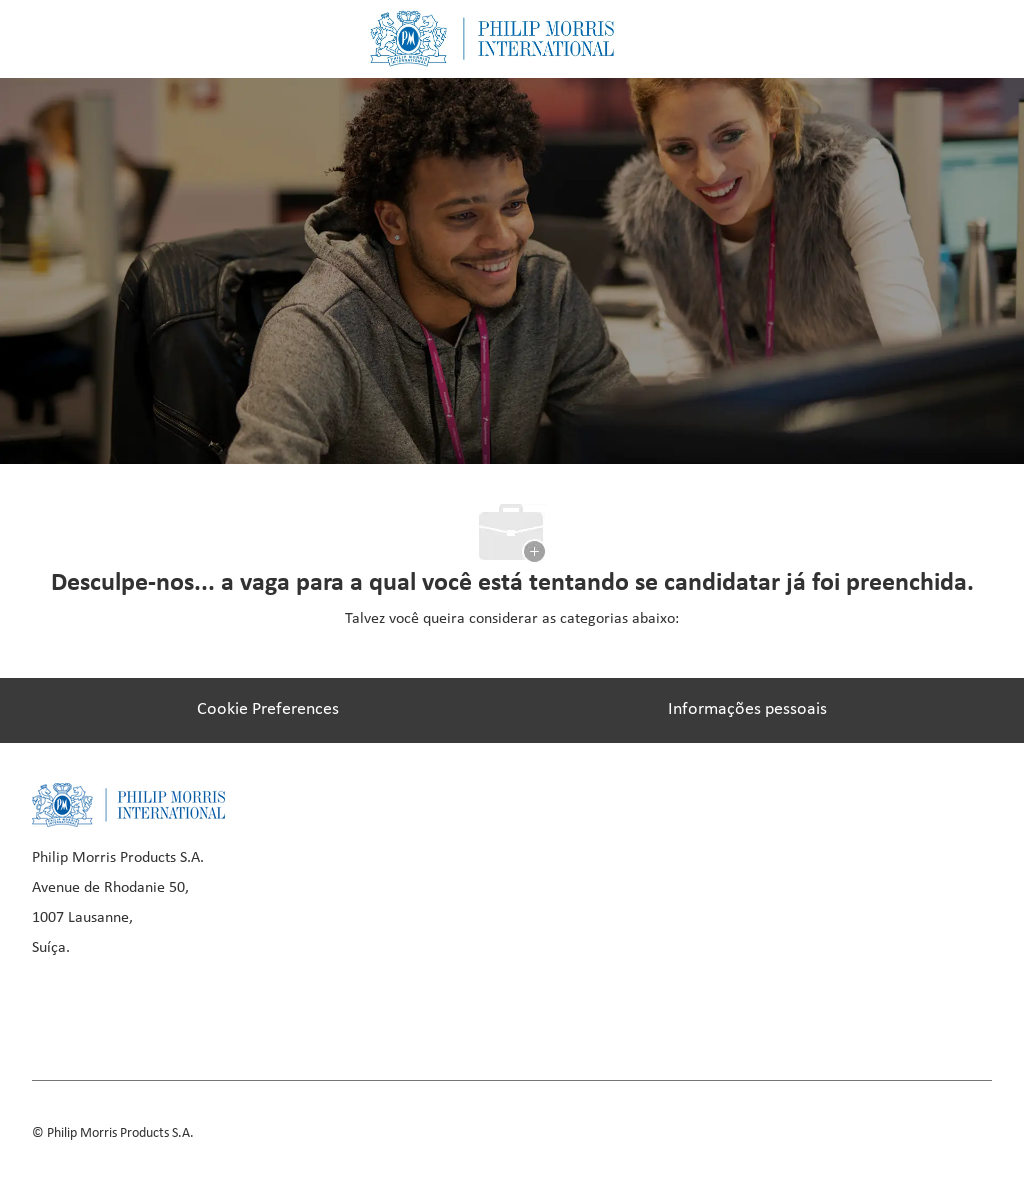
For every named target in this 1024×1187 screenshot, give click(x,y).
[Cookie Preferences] (268, 710)
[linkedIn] (122, 1009)
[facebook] (54, 1009)
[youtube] (258, 1009)
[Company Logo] (492, 38)
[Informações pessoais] (747, 710)
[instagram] (190, 1009)
